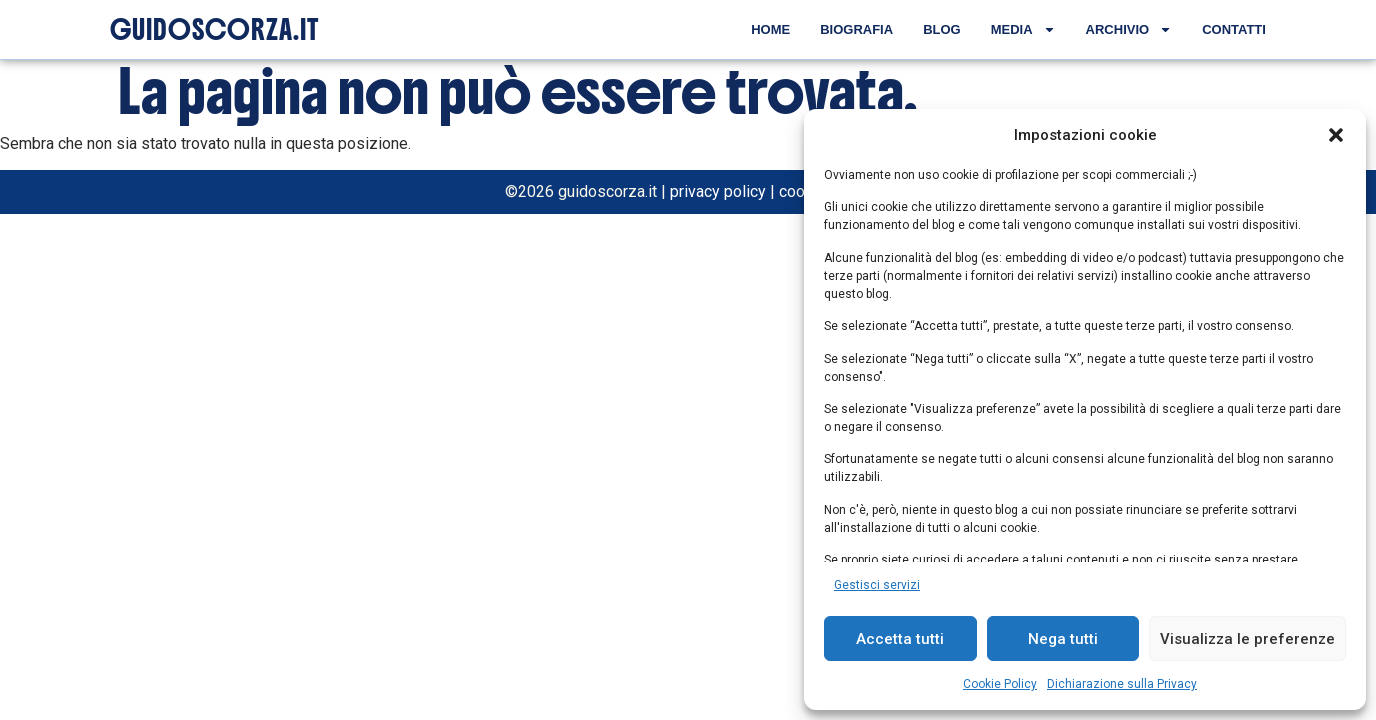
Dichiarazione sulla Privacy (1122, 684)
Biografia (856, 29)
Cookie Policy (1000, 684)
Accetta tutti (900, 639)
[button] (1336, 135)
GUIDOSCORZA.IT (214, 30)
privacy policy (718, 191)
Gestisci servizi (877, 585)
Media (1023, 29)
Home (770, 29)
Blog (942, 29)
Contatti (1234, 29)
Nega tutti (1063, 639)
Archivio (1129, 29)
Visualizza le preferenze (1247, 639)
